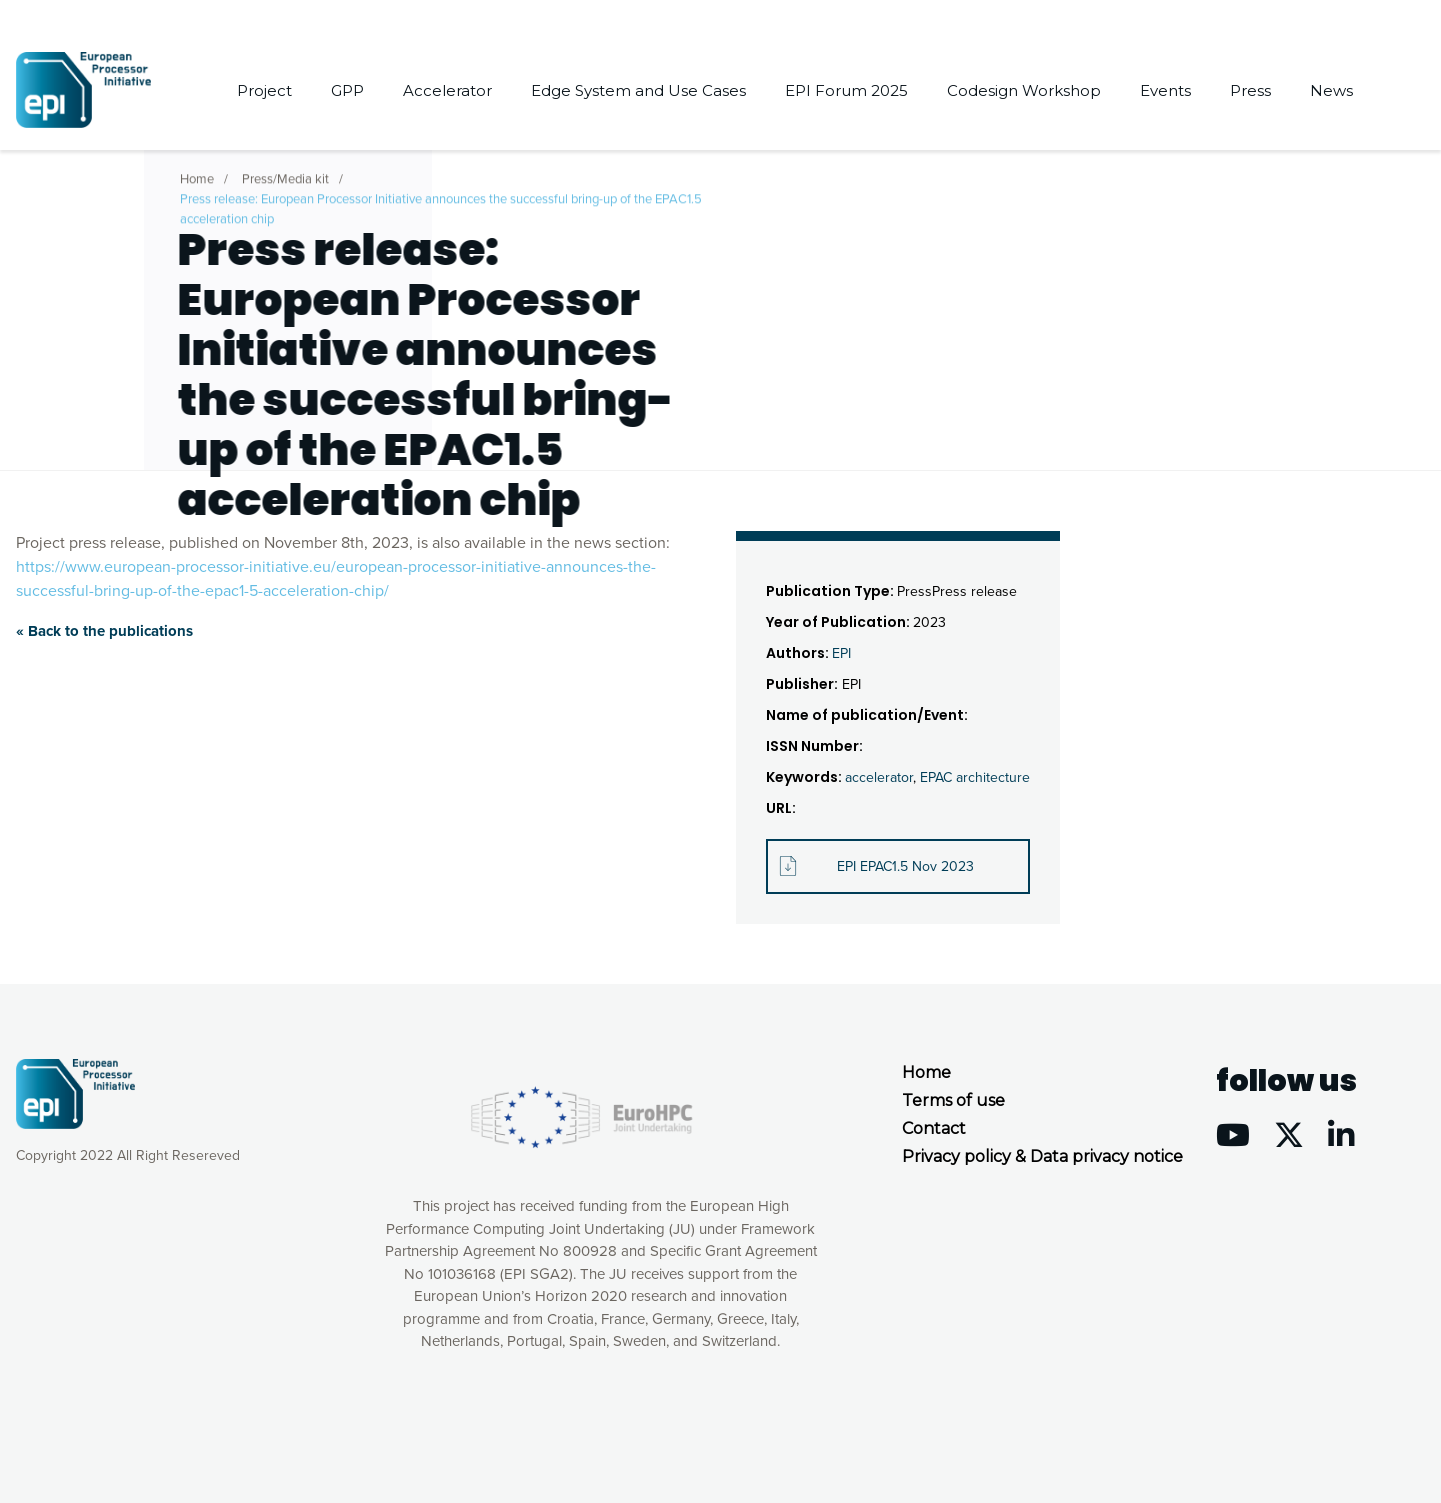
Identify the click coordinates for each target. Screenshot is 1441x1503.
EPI (841, 653)
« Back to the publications (104, 631)
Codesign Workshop (1024, 90)
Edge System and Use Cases (638, 90)
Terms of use (953, 1100)
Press (1250, 90)
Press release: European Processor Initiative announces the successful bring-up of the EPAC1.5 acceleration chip (441, 203)
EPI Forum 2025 (846, 90)
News (1331, 90)
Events (1165, 90)
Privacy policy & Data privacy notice (1042, 1156)
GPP (347, 90)
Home (197, 173)
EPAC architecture (975, 777)
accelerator (879, 777)
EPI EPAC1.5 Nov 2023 (905, 866)
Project (264, 90)
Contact (934, 1128)
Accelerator (447, 90)
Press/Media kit (285, 173)
